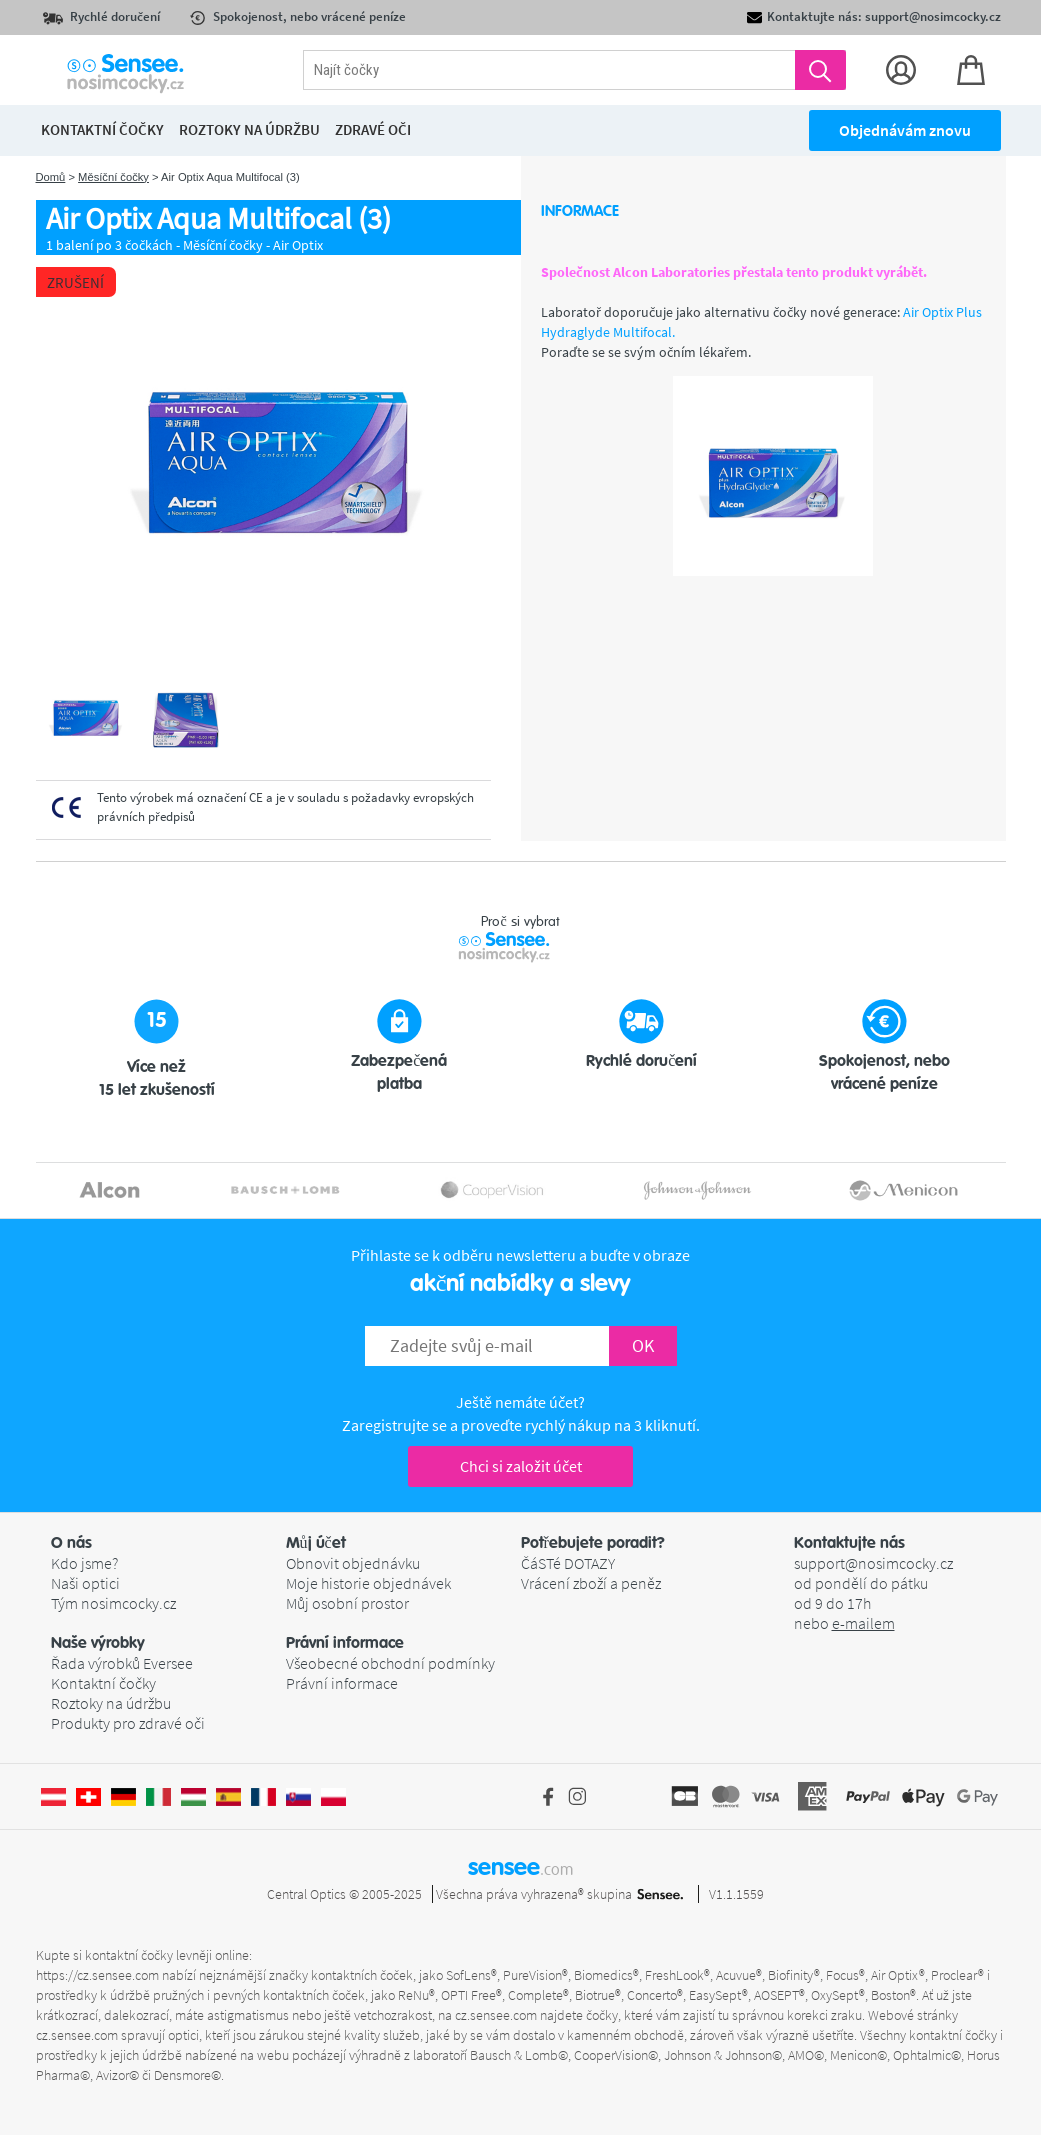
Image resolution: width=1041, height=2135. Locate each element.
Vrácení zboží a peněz (591, 1583)
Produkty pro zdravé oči (128, 1723)
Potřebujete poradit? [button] (593, 1543)
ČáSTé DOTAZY (568, 1563)
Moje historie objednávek (368, 1583)
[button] (168, 1543)
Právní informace (342, 1683)
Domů (51, 177)
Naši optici (85, 1583)
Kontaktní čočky (103, 1683)
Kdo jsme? (84, 1563)
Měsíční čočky (113, 177)
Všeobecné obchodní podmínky (390, 1663)
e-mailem (863, 1623)
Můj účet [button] (316, 1543)
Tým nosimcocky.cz (113, 1603)
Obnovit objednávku (353, 1563)
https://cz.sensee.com (97, 1975)
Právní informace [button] (345, 1643)
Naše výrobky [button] (98, 1643)
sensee (520, 1867)
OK (643, 1345)
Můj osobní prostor (347, 1603)
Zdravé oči (373, 129)
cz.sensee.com (496, 2015)
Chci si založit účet (521, 1466)
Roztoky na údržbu (111, 1703)
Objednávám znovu (905, 130)
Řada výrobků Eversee (122, 1663)
